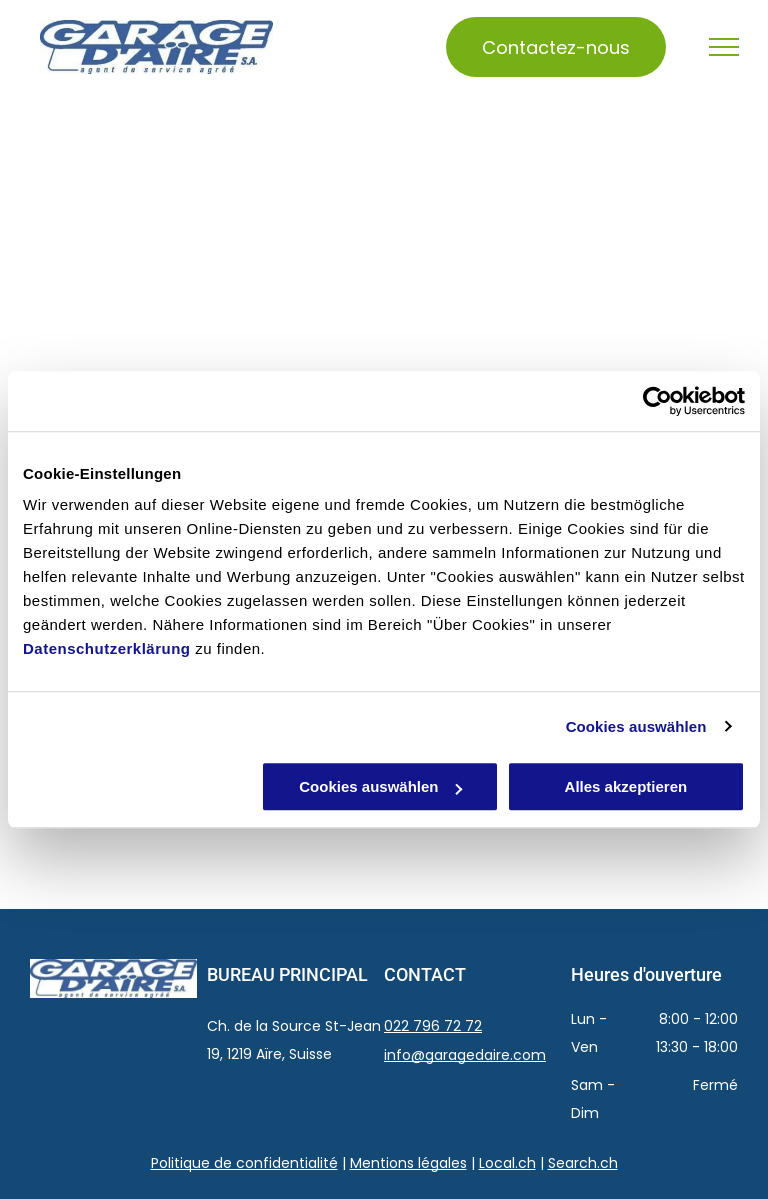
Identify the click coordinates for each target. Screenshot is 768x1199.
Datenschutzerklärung (107, 648)
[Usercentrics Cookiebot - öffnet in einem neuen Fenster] (657, 401)
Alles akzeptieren (626, 786)
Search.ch (583, 1163)
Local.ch (507, 1163)
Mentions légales (408, 1163)
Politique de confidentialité (244, 1163)
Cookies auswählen (636, 726)
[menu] (724, 47)
